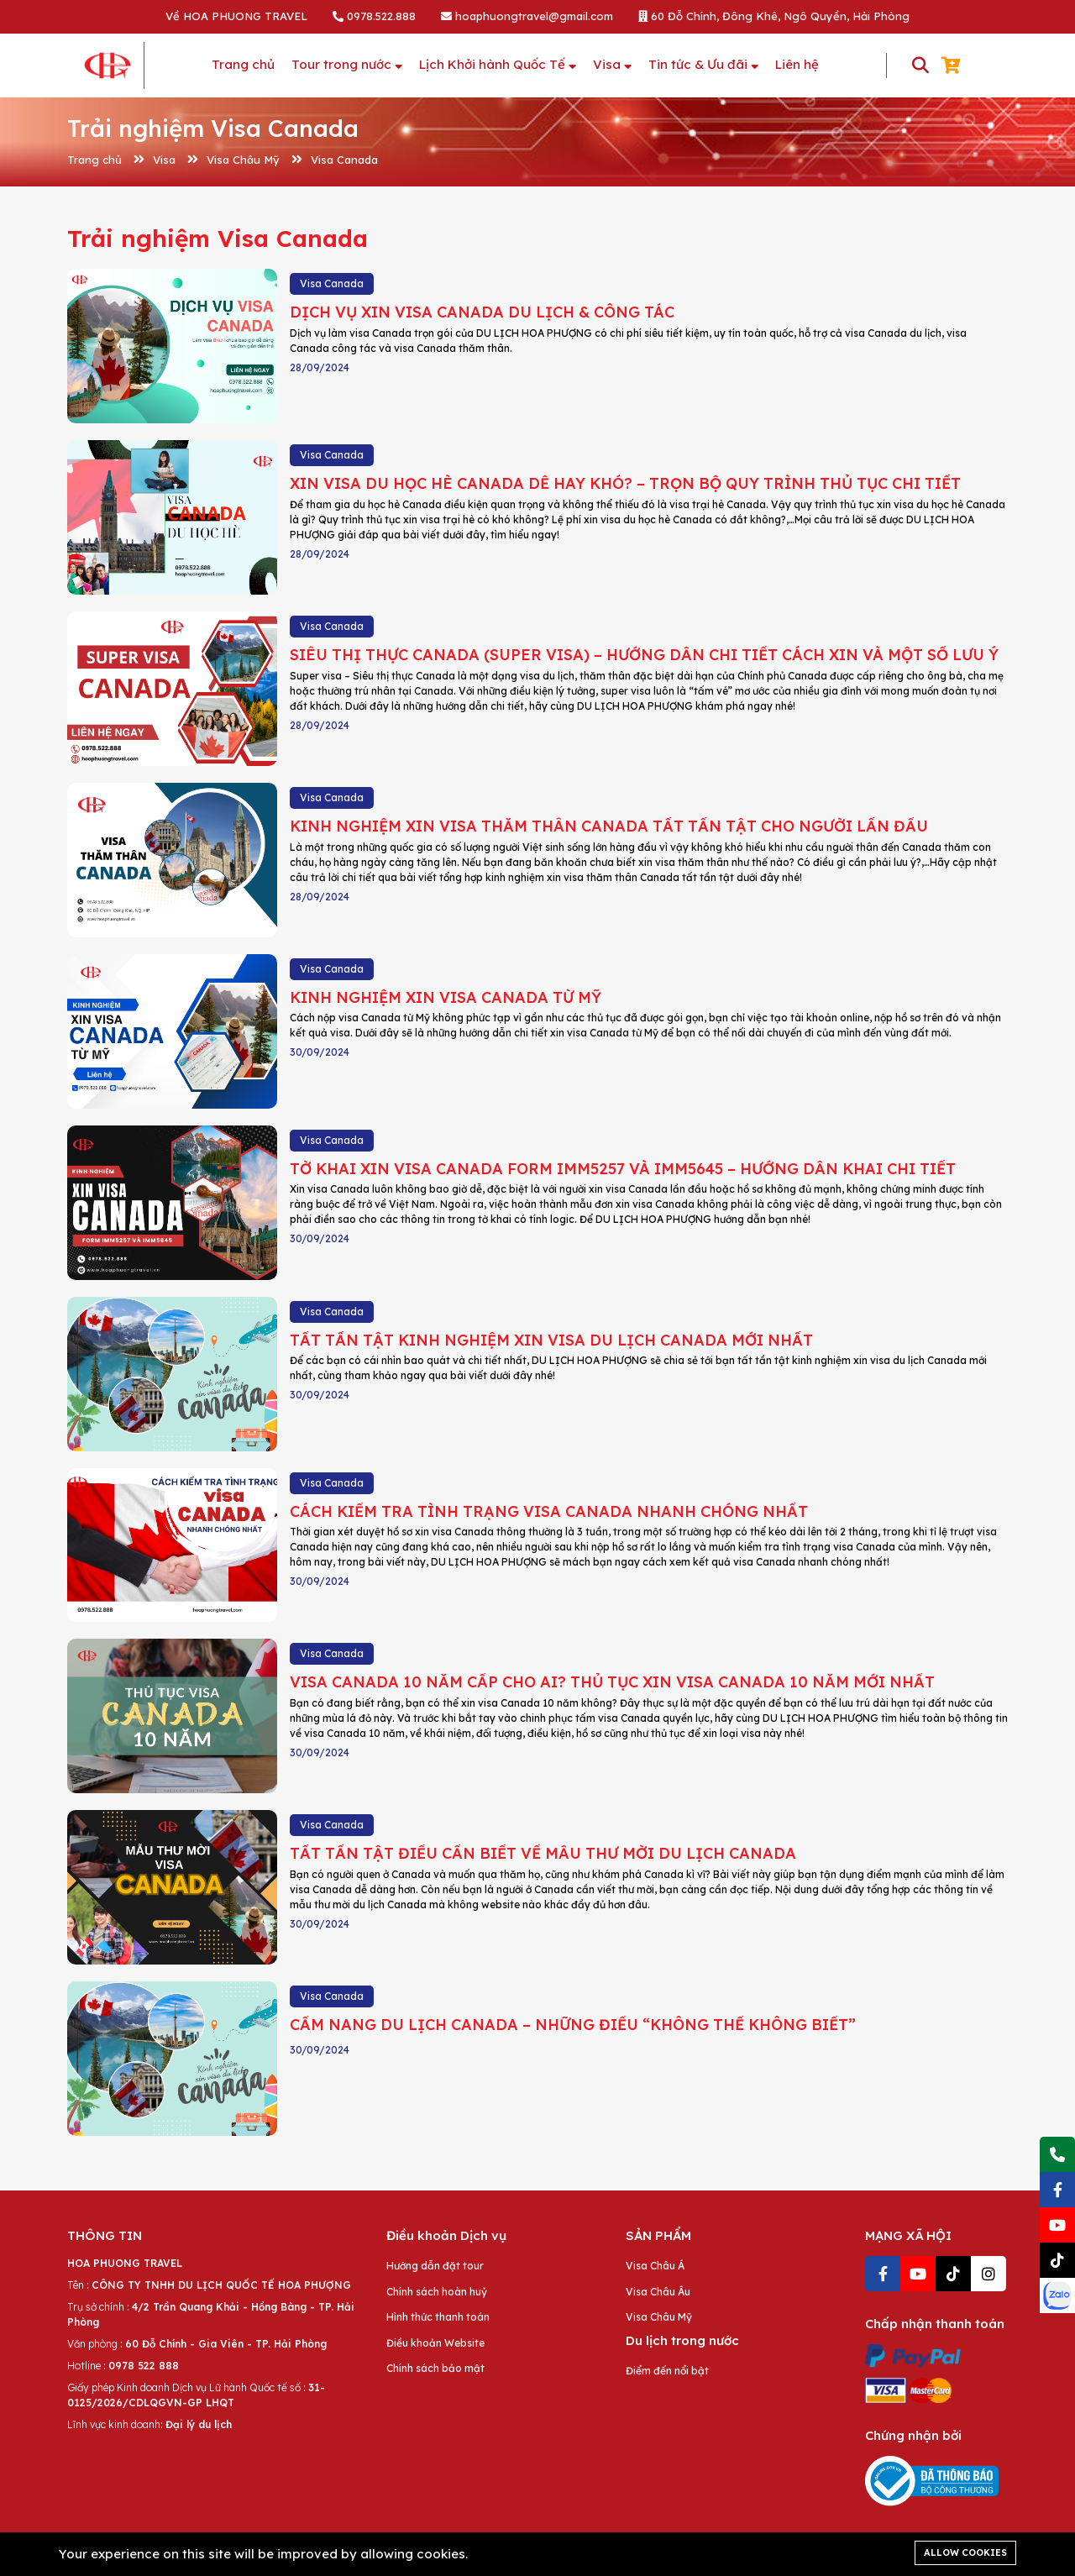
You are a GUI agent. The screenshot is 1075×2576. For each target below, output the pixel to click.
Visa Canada (344, 159)
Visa (164, 159)
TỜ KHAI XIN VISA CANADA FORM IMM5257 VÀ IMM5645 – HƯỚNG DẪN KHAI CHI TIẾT (623, 1168)
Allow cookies (965, 2552)
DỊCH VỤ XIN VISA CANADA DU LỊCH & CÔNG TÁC (482, 312)
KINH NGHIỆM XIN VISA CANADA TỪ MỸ (445, 997)
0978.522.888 (374, 16)
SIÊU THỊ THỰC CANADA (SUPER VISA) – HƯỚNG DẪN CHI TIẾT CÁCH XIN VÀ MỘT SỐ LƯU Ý (644, 654)
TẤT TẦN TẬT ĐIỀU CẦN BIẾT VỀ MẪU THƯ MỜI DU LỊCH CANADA (543, 1853)
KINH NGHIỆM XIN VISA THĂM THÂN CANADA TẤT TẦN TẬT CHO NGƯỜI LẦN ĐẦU (609, 826)
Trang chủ (94, 159)
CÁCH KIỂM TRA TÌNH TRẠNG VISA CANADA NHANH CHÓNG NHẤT (549, 1511)
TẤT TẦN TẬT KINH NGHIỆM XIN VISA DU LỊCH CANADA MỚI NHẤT (551, 1340)
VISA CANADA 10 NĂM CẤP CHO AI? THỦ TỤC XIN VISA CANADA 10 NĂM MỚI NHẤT (612, 1682)
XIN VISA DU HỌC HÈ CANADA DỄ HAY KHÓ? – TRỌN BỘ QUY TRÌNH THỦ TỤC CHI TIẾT (625, 483)
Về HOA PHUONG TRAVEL (236, 16)
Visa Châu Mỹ (243, 159)
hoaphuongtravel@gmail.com (527, 16)
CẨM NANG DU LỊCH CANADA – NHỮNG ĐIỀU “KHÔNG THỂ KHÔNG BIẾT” (573, 2024)
